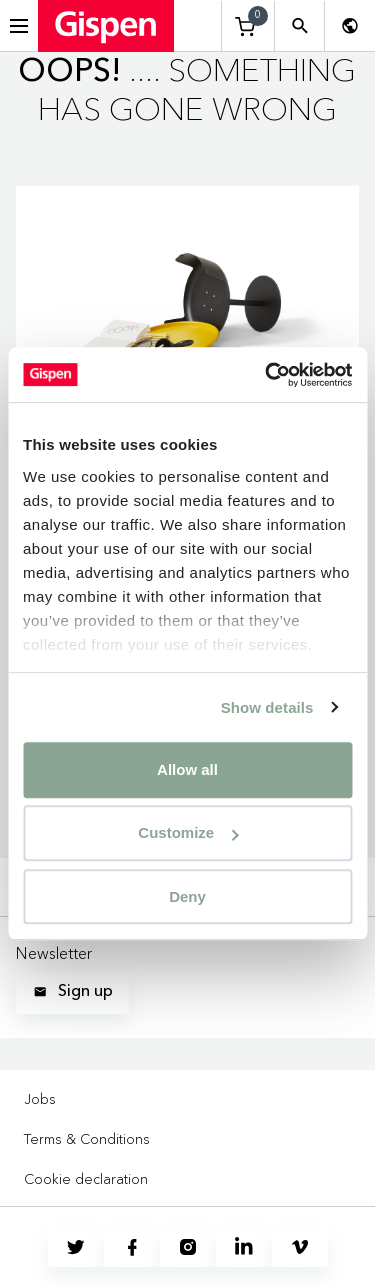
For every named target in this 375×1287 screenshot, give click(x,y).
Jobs (40, 1099)
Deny (187, 896)
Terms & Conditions (87, 1139)
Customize (188, 832)
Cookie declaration (86, 1179)
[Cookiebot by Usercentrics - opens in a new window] (267, 375)
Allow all (187, 769)
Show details (267, 707)
